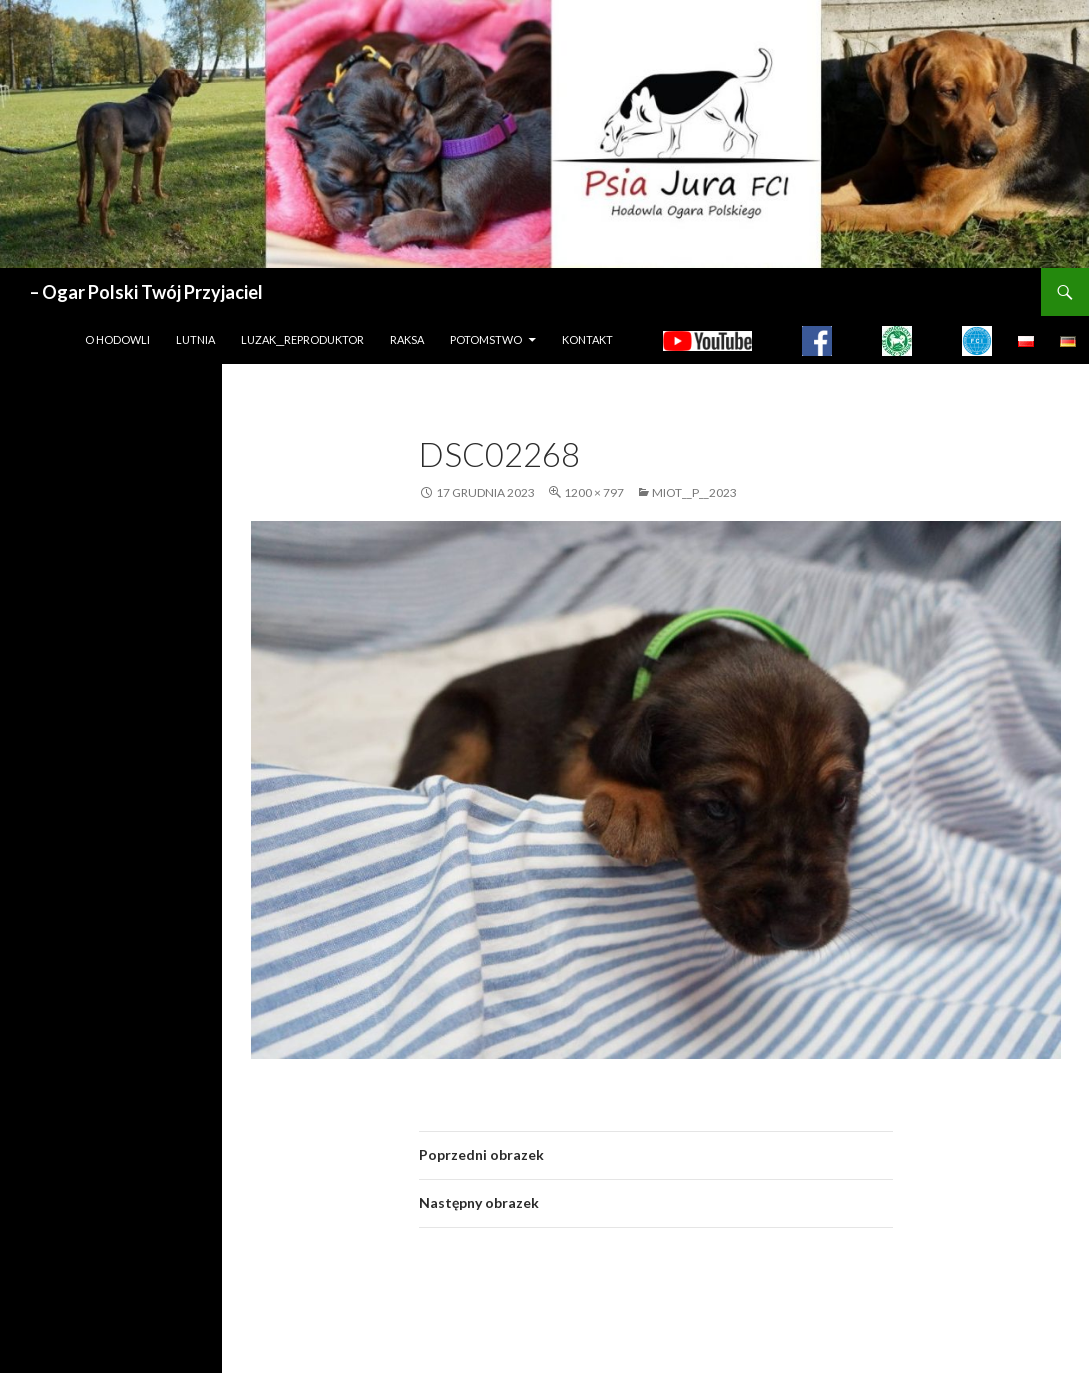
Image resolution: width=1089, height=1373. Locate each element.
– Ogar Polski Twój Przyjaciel (146, 292)
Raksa (407, 339)
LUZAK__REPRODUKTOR (302, 339)
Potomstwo (486, 339)
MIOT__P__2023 (694, 492)
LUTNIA (195, 339)
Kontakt (587, 339)
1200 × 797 (594, 492)
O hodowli (117, 339)
